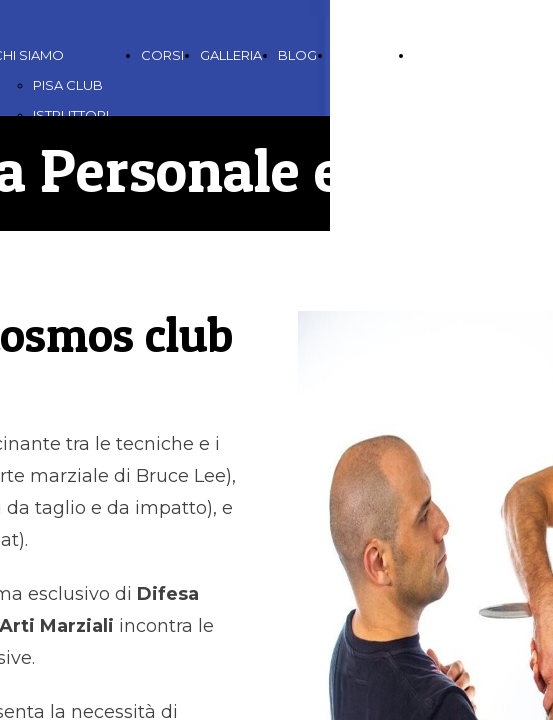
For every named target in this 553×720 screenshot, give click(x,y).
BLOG (297, 55)
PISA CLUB (68, 85)
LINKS (433, 55)
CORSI (162, 55)
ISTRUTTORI (71, 115)
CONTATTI (365, 55)
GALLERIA (231, 55)
